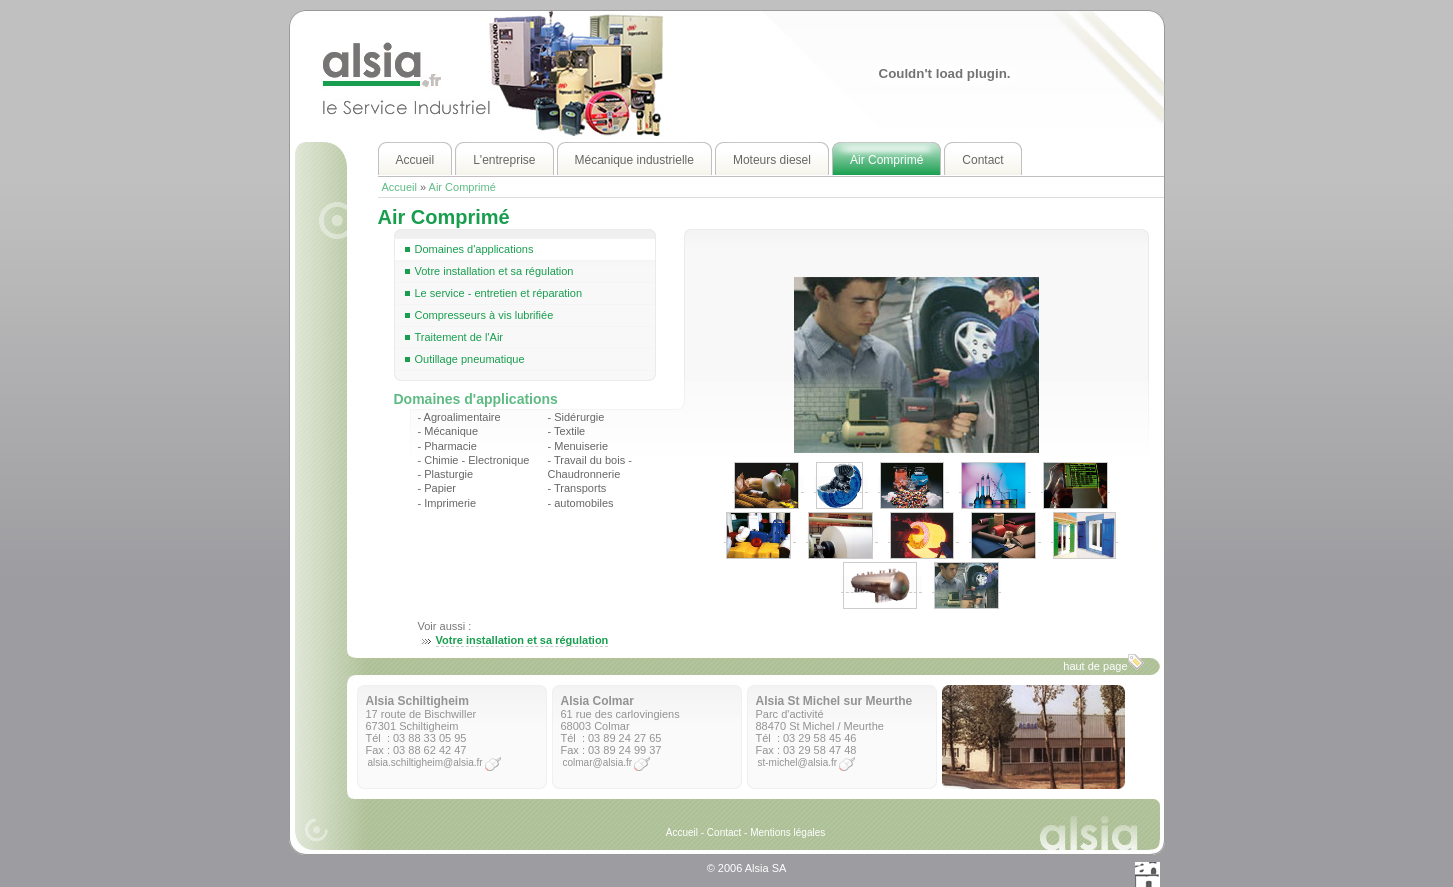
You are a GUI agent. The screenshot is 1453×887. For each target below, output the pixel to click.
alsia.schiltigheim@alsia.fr (425, 762)
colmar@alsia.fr (598, 762)
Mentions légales (787, 832)
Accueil (399, 187)
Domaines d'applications (474, 249)
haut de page (1103, 663)
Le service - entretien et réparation (499, 293)
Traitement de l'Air (459, 337)
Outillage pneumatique (470, 359)
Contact (724, 832)
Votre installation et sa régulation (494, 271)
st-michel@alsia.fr (798, 762)
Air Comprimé (462, 187)
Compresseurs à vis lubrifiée (484, 315)
